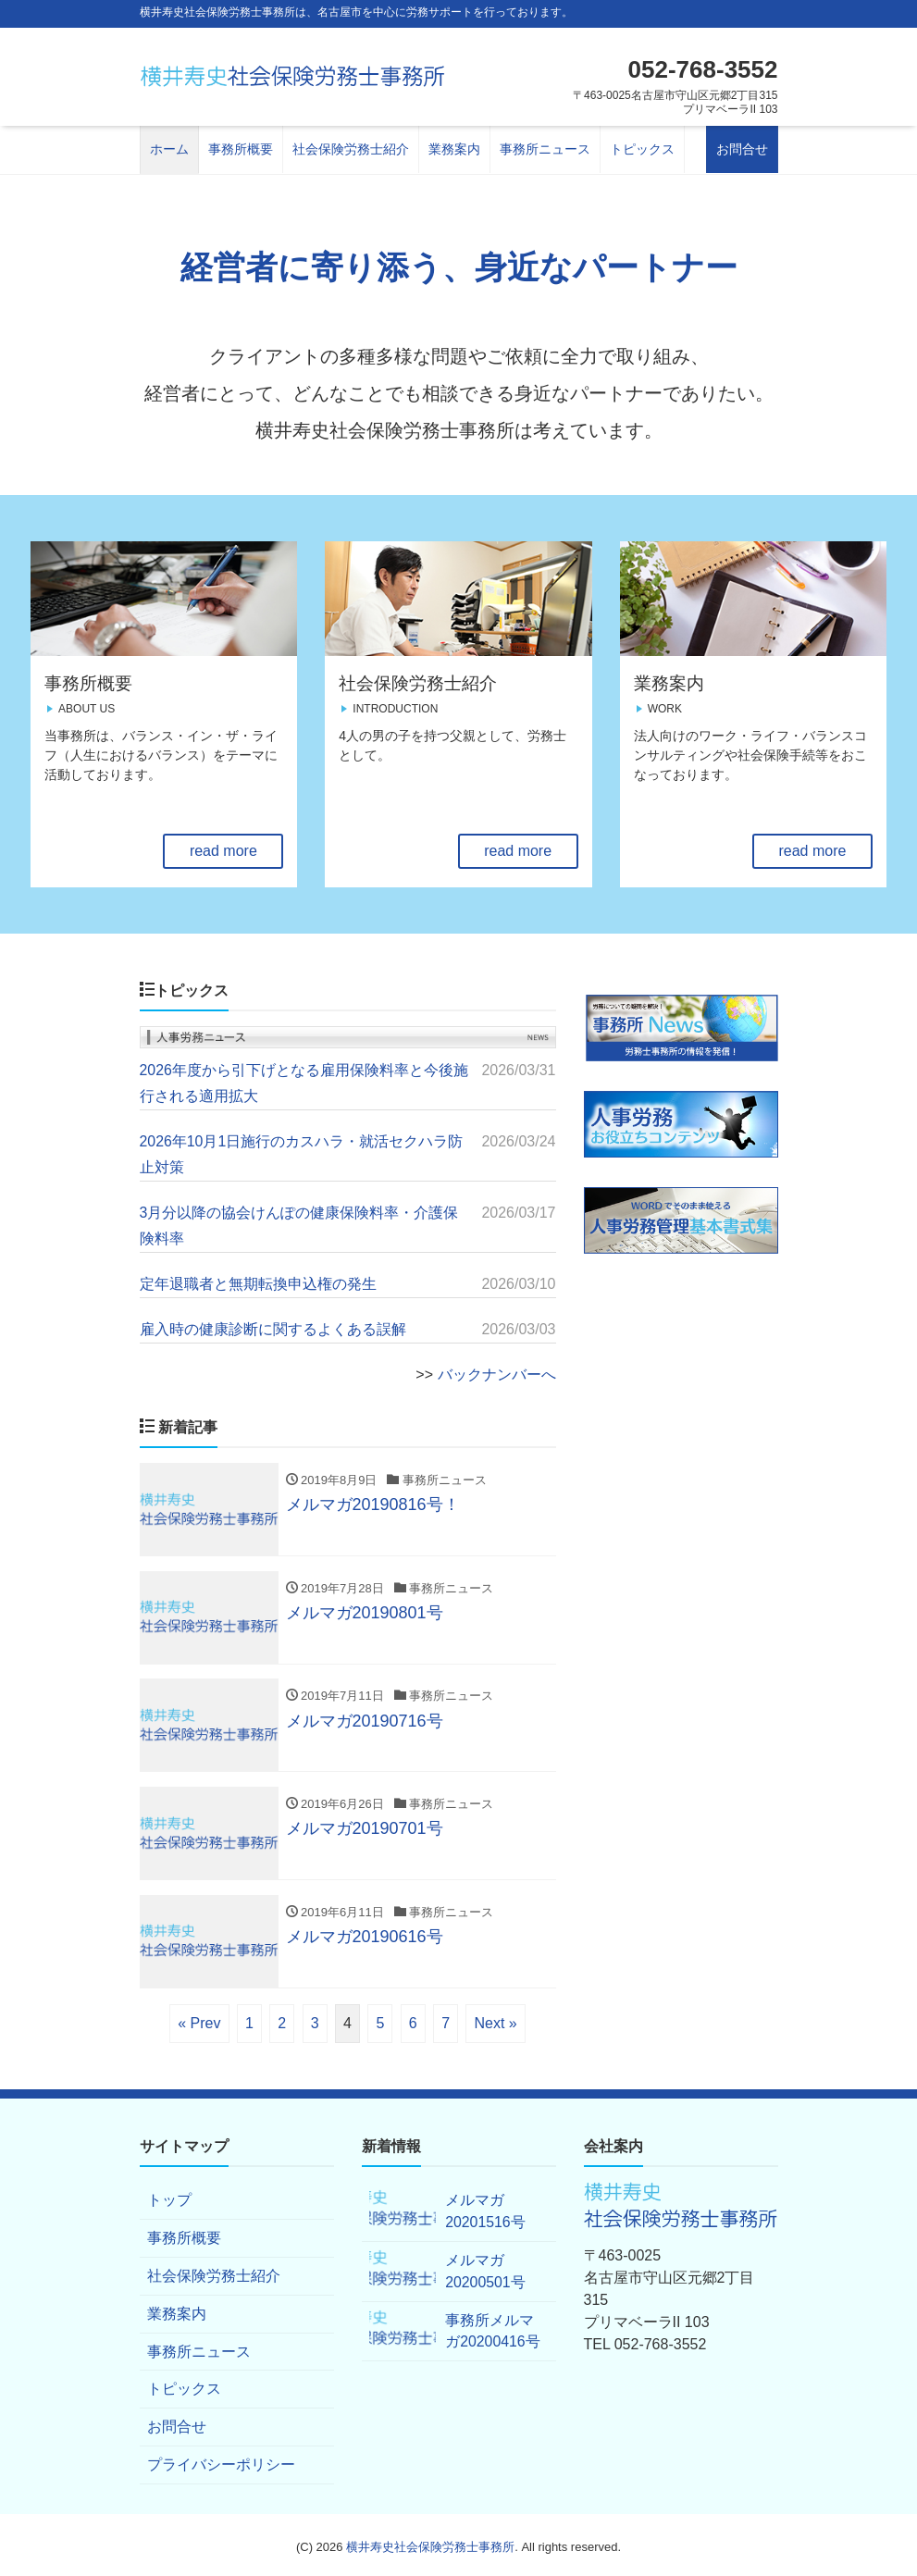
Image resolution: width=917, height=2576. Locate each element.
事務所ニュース (545, 149)
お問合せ (742, 149)
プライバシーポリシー (221, 2461)
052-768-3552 (703, 69)
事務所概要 (240, 149)
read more (223, 851)
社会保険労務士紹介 (350, 149)
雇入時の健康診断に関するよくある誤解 (273, 1323)
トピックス (642, 149)
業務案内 (454, 149)
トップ (169, 2195)
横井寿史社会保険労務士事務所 (430, 2543)
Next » (495, 2018)
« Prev (199, 2018)
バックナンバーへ (497, 1369)
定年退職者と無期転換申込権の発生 (258, 1279)
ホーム (169, 149)
